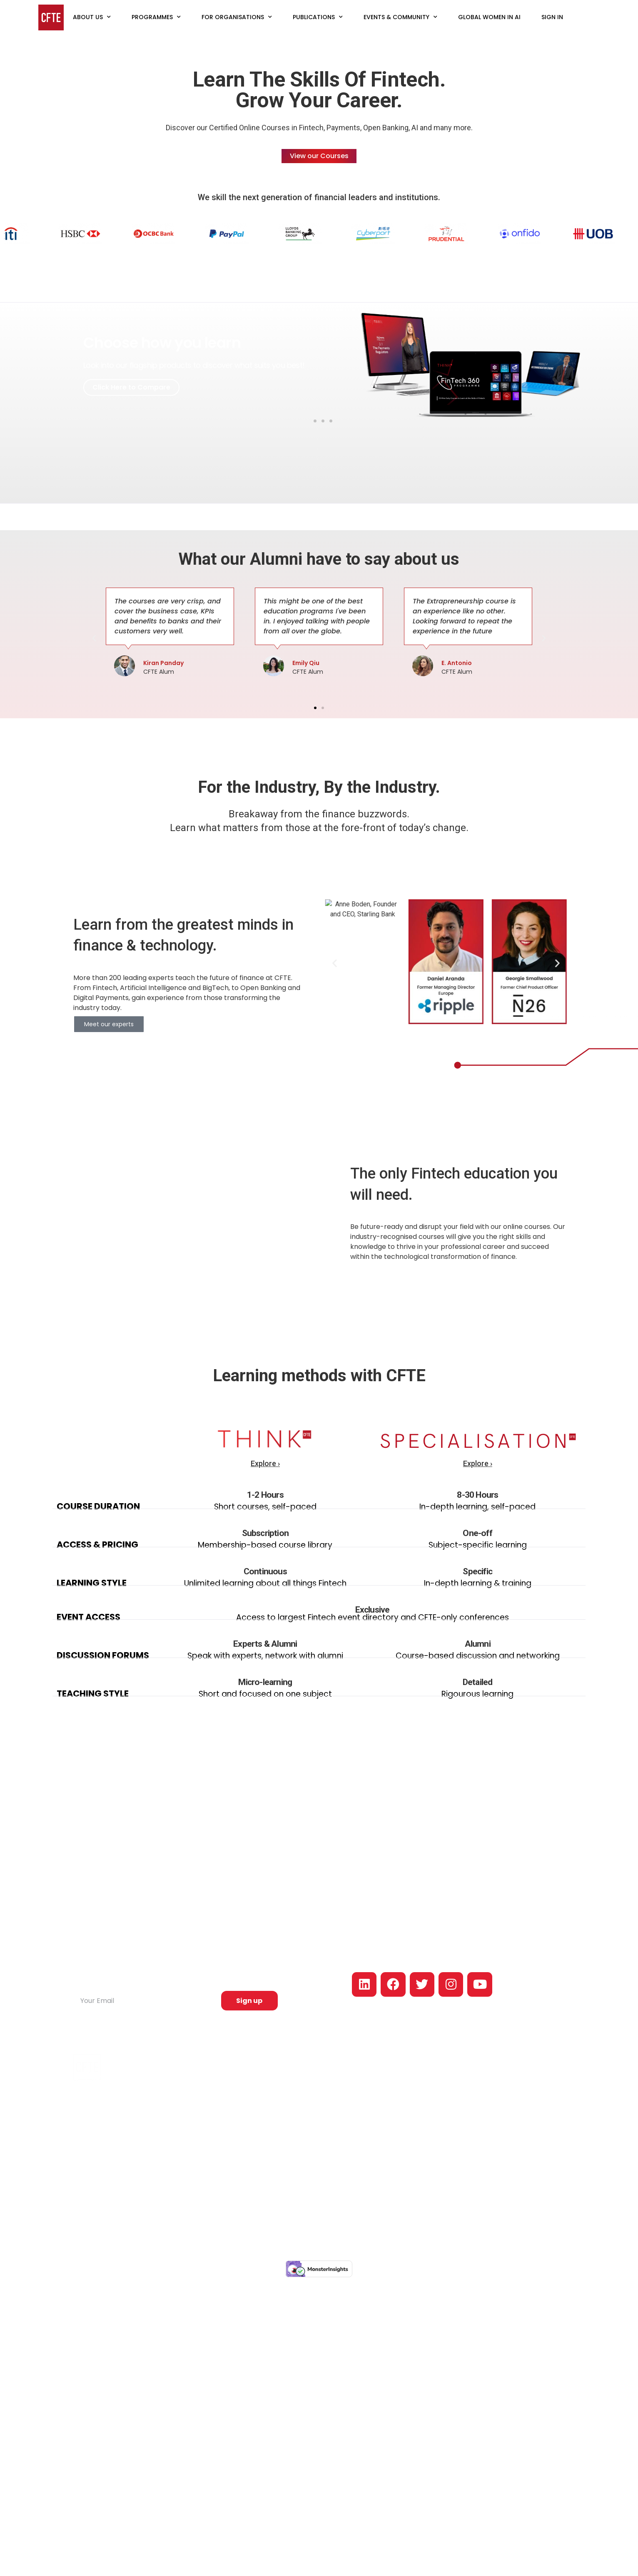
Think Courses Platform (274, 2158)
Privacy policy (433, 2234)
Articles (333, 2093)
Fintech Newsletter (350, 2176)
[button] (307, 420)
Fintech (251, 2081)
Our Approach (426, 2093)
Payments (254, 2093)
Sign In (552, 17)
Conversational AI (265, 2146)
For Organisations (237, 17)
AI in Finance (258, 2123)
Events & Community (400, 17)
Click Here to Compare (131, 387)
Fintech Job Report (350, 2105)
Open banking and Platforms (267, 2108)
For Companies (433, 2149)
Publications (318, 17)
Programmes (156, 17)
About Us (92, 17)
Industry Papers (345, 2152)
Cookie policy (476, 2234)
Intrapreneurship (264, 2134)
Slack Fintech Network (354, 2164)
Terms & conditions (526, 2234)
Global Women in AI (489, 17)
